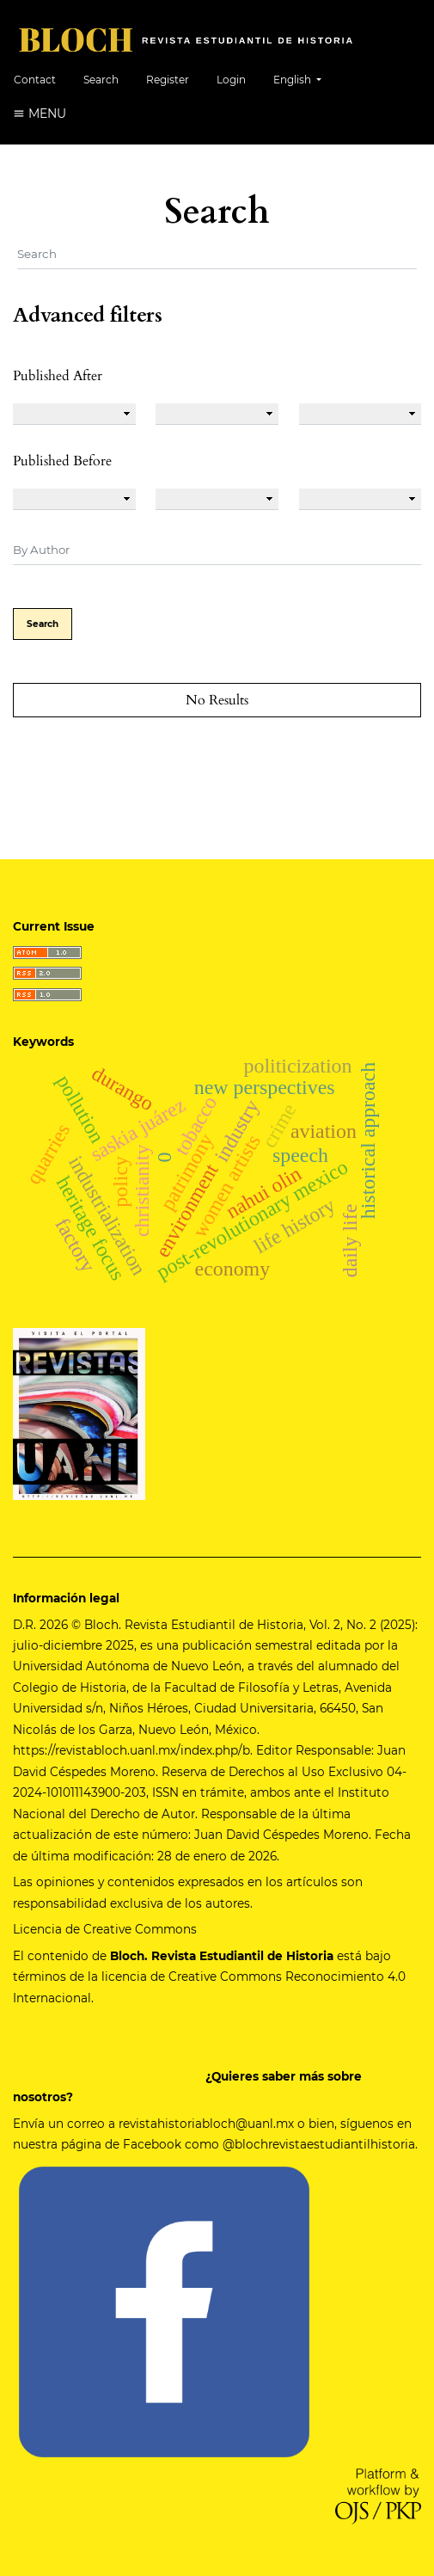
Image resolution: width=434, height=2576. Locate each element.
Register (167, 79)
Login (231, 79)
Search (101, 79)
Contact (35, 79)
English (303, 78)
